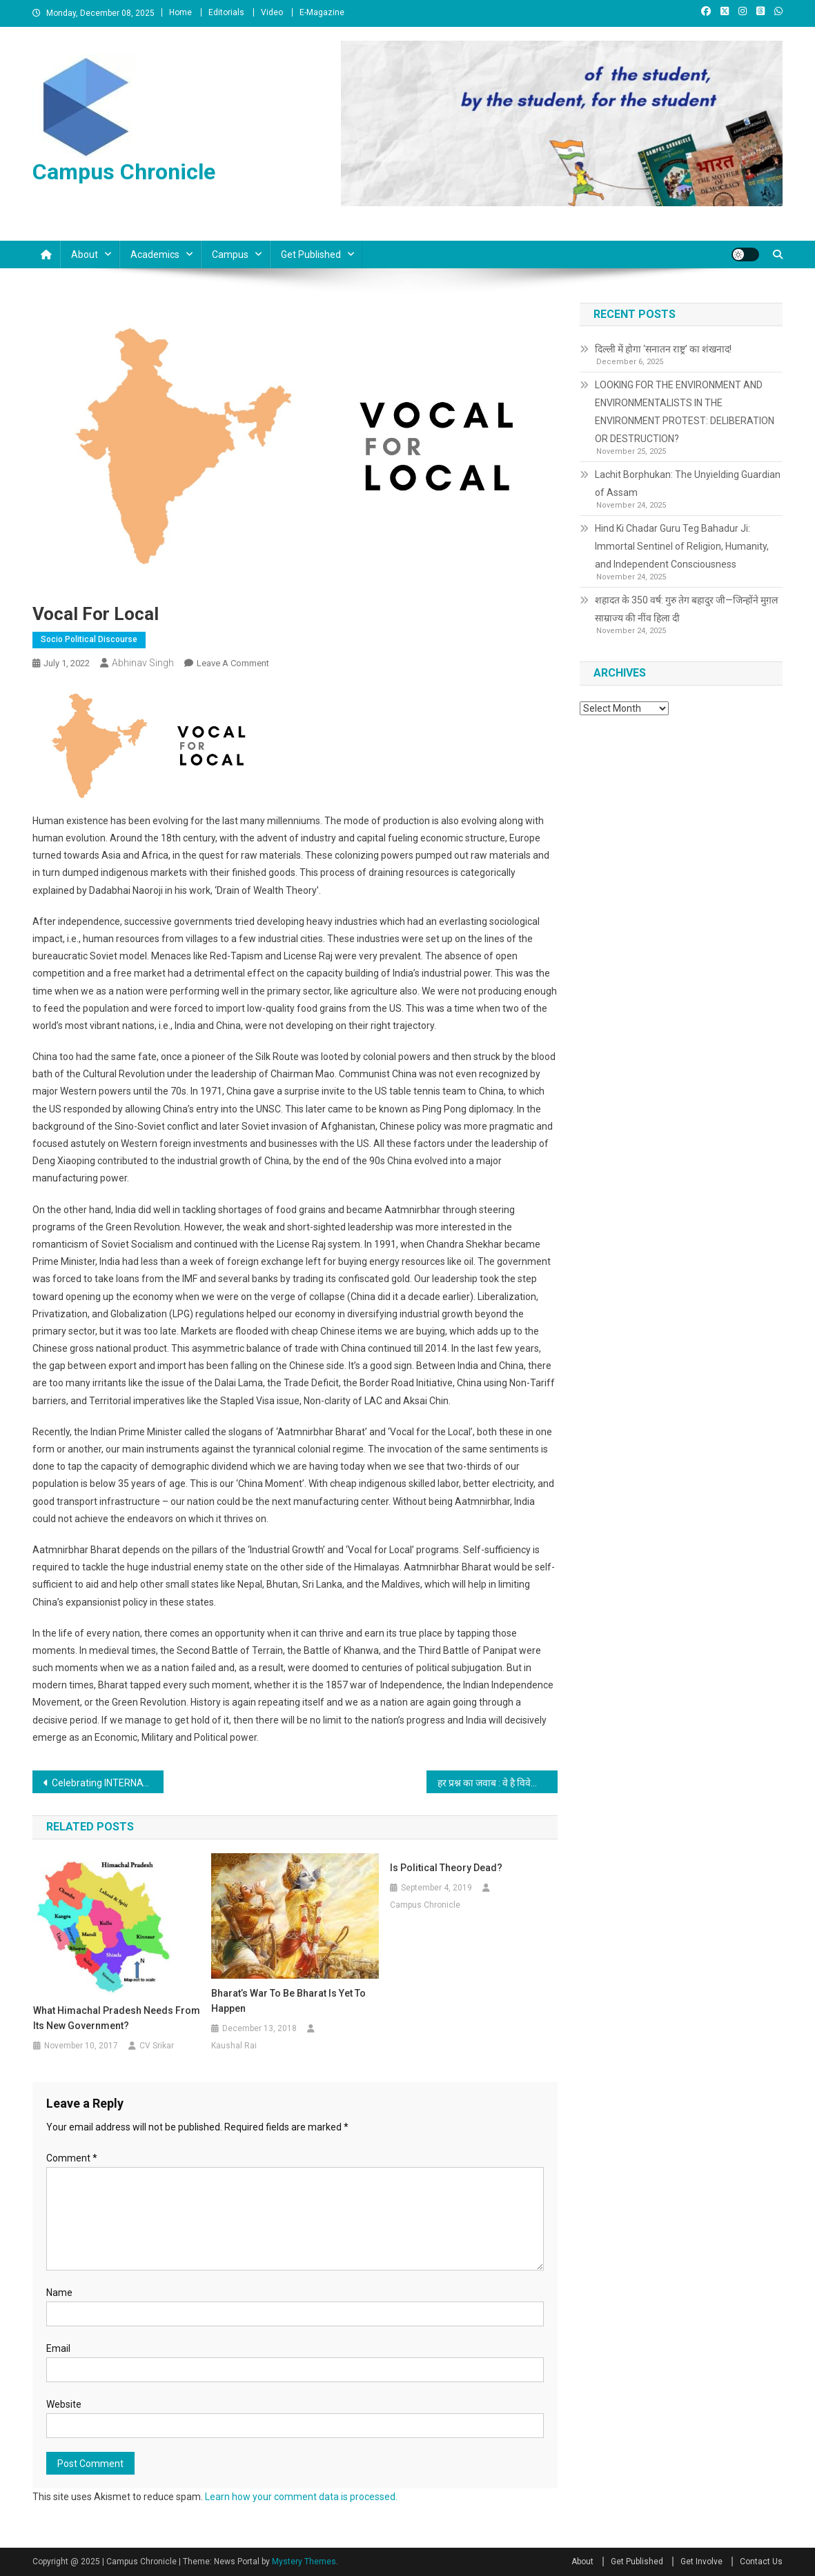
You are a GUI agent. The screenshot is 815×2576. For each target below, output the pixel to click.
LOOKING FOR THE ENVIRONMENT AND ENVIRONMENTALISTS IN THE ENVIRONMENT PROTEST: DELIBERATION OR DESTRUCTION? (684, 411)
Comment (71, 2158)
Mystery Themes (304, 2561)
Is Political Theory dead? (446, 1867)
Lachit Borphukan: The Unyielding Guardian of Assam (687, 483)
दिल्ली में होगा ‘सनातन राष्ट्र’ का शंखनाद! (663, 349)
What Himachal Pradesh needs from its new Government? (116, 2018)
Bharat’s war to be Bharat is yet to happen (288, 2001)
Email (58, 2348)
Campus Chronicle (123, 172)
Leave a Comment (233, 663)
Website (63, 2404)
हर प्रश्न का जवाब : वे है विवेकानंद (494, 1782)
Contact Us (761, 2561)
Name (59, 2292)
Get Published (311, 254)
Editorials (226, 12)
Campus (230, 254)
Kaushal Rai (234, 2045)
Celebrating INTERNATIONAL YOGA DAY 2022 (108, 1782)
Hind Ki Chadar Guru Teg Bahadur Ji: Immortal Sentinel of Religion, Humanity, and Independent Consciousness (682, 546)
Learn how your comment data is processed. (301, 2496)
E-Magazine (322, 12)
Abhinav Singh (143, 662)
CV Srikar (156, 2045)
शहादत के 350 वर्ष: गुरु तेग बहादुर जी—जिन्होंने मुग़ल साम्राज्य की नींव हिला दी (686, 609)
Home (180, 12)
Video (272, 12)
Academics (154, 254)
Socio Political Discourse (89, 639)
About (84, 254)
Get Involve (701, 2561)
